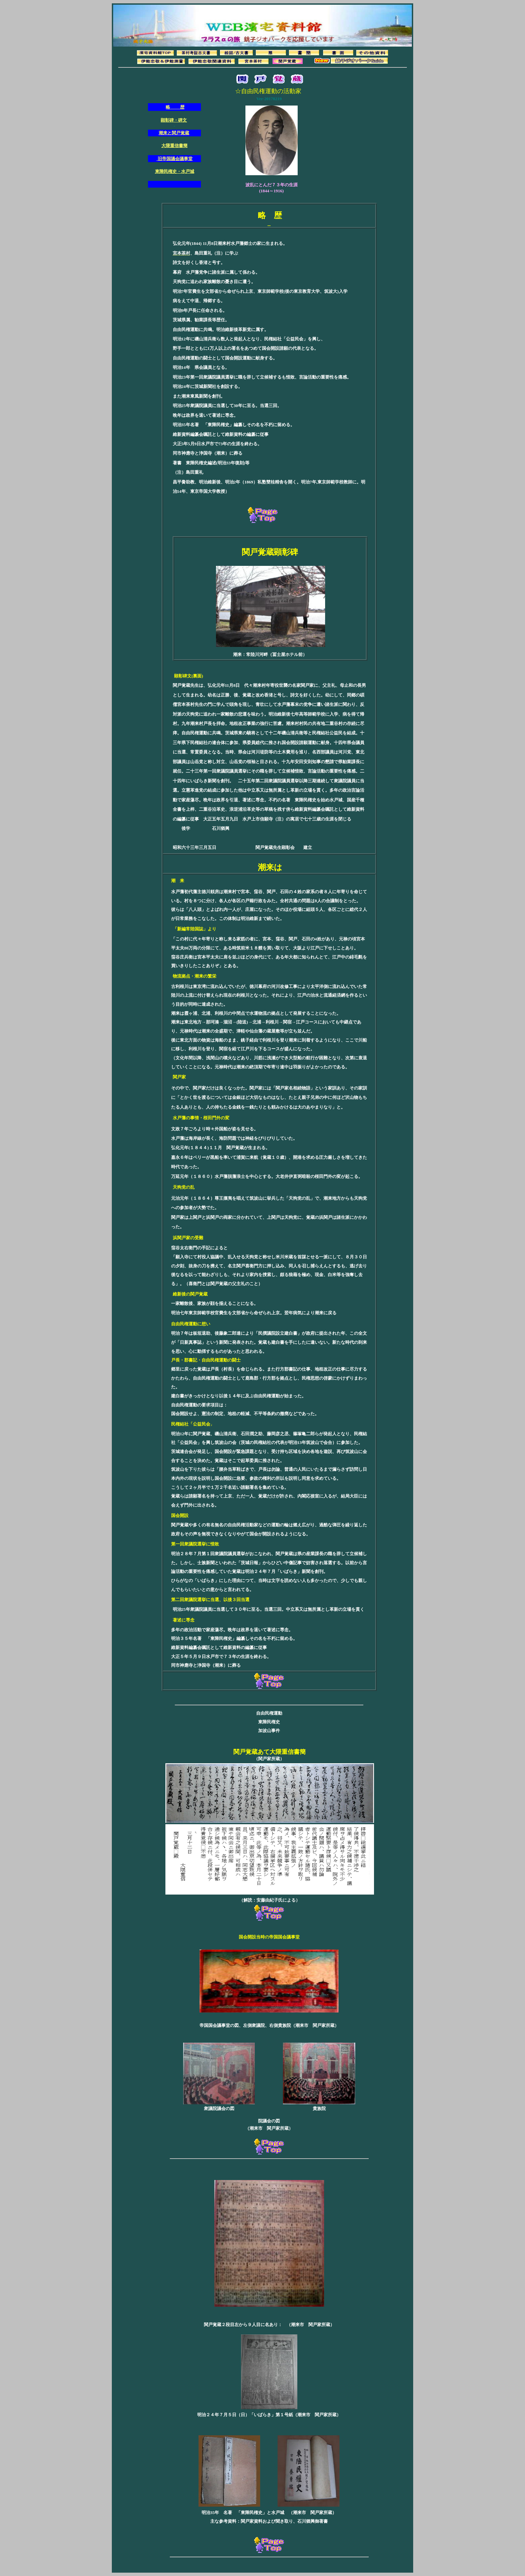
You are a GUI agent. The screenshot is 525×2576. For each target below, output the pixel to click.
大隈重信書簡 (174, 145)
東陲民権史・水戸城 (174, 171)
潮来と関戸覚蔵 (174, 132)
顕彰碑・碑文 (174, 120)
